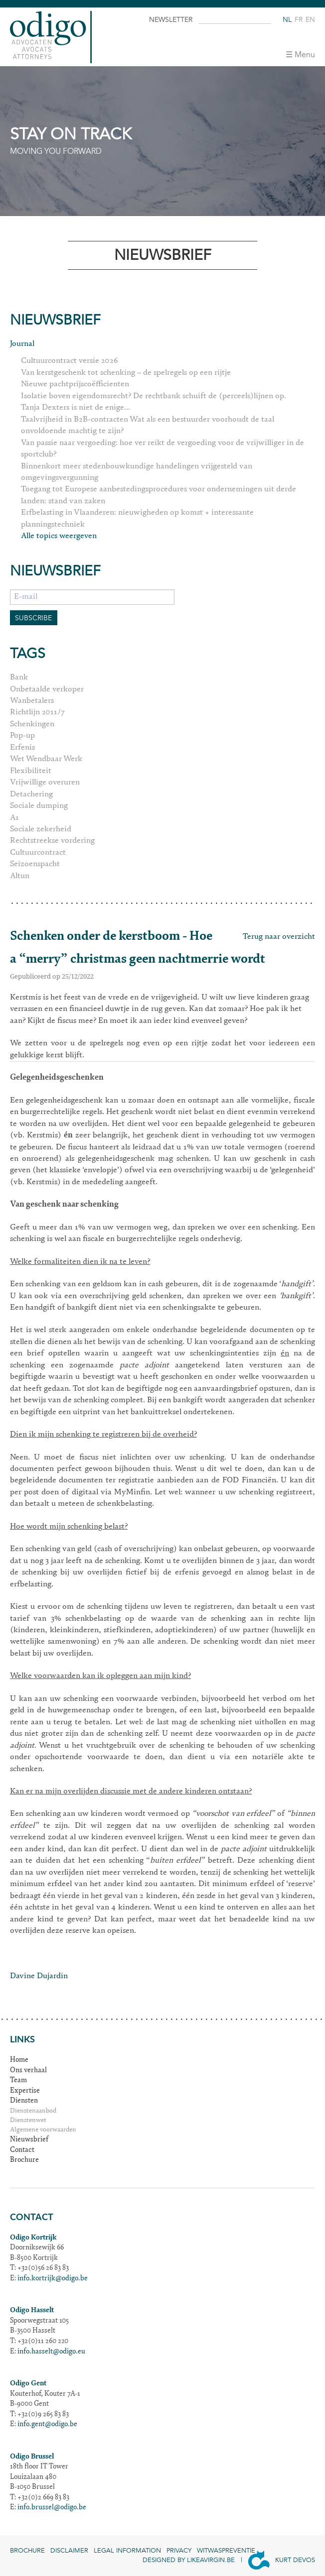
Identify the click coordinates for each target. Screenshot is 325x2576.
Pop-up (22, 736)
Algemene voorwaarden (43, 2130)
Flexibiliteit (30, 771)
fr (299, 19)
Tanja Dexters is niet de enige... (75, 408)
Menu (305, 55)
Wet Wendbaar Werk (46, 759)
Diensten (24, 2101)
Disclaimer (69, 2551)
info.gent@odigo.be (47, 2424)
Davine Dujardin (39, 1976)
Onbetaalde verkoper (47, 689)
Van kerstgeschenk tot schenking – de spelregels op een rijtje (126, 373)
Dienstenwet (28, 2121)
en (310, 19)
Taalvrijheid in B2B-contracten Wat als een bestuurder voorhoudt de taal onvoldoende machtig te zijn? (147, 425)
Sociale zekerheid (40, 829)
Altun (19, 876)
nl (287, 19)
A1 (14, 818)
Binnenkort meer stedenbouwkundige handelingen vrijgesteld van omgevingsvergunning (136, 472)
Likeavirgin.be (211, 2560)
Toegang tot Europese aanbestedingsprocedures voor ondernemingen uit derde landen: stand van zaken (158, 495)
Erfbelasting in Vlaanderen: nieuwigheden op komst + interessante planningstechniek (137, 518)
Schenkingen (32, 724)
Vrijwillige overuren (45, 782)
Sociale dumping (39, 806)
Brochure (24, 2160)
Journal (22, 344)
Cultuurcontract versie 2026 (69, 361)
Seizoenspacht (35, 864)
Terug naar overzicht (279, 937)
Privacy (178, 2551)
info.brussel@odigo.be (51, 2507)
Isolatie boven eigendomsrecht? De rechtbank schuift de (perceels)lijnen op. (153, 396)
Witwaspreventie (226, 2551)
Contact (22, 2150)
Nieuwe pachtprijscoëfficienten (75, 384)
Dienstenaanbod (33, 2111)
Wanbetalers (32, 701)
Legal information (127, 2551)
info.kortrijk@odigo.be (52, 2278)
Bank (19, 677)
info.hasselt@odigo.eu (51, 2352)
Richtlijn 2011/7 (37, 712)
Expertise (25, 2091)
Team (18, 2080)
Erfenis (22, 748)
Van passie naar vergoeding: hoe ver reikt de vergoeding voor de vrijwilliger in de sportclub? (162, 448)
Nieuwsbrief (29, 2139)
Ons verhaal (28, 2070)
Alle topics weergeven (59, 536)
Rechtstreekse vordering (52, 841)
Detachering (31, 794)
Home (19, 2060)
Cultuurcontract (38, 853)
